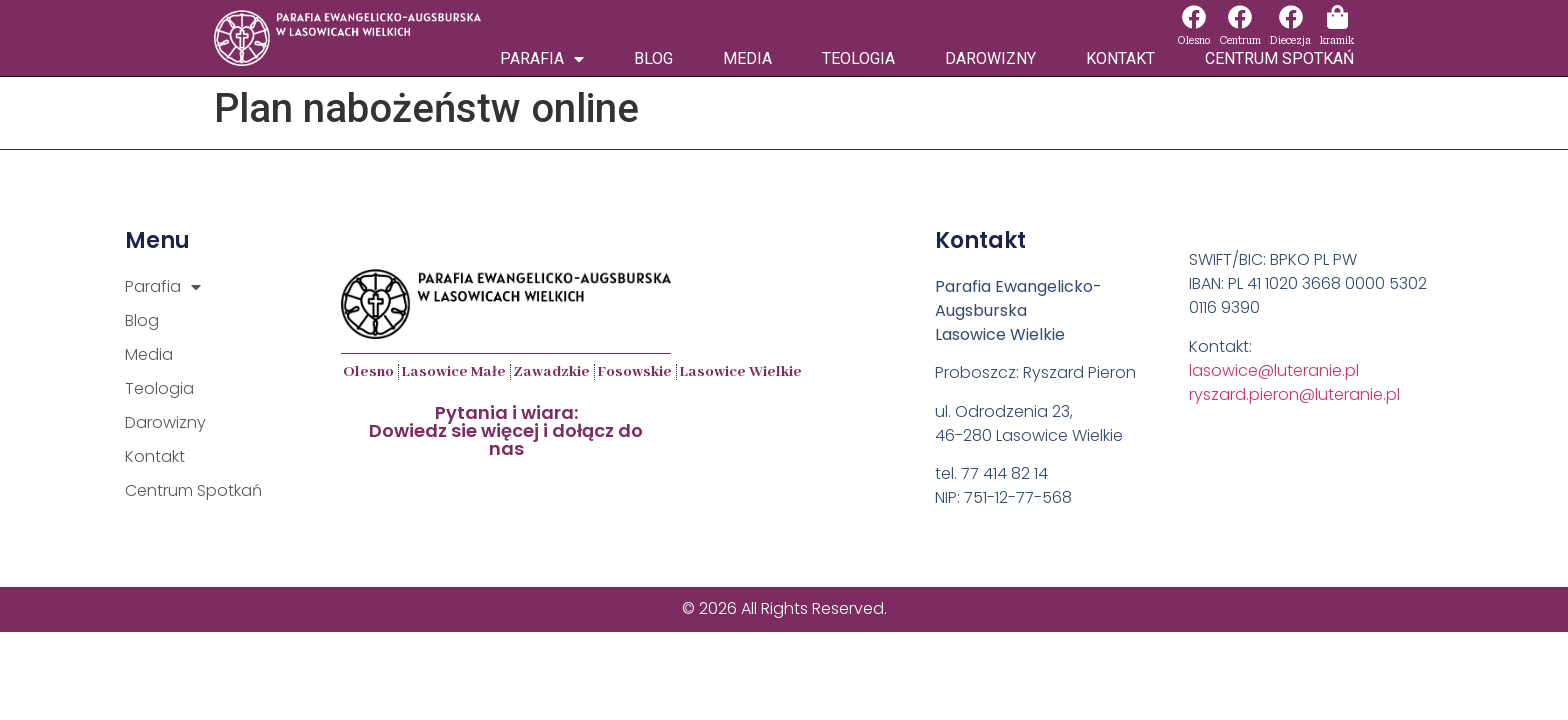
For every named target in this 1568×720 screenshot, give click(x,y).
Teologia (858, 58)
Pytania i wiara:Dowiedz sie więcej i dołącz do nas (506, 430)
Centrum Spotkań (1279, 58)
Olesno (1193, 40)
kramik (1337, 40)
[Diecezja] (1291, 17)
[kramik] (1337, 17)
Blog (653, 58)
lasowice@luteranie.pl (1274, 370)
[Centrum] (1240, 17)
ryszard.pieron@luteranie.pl (1294, 394)
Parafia (542, 59)
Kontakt (1120, 58)
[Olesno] (1194, 17)
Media (747, 58)
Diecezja (1290, 40)
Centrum (1240, 40)
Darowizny (990, 58)
